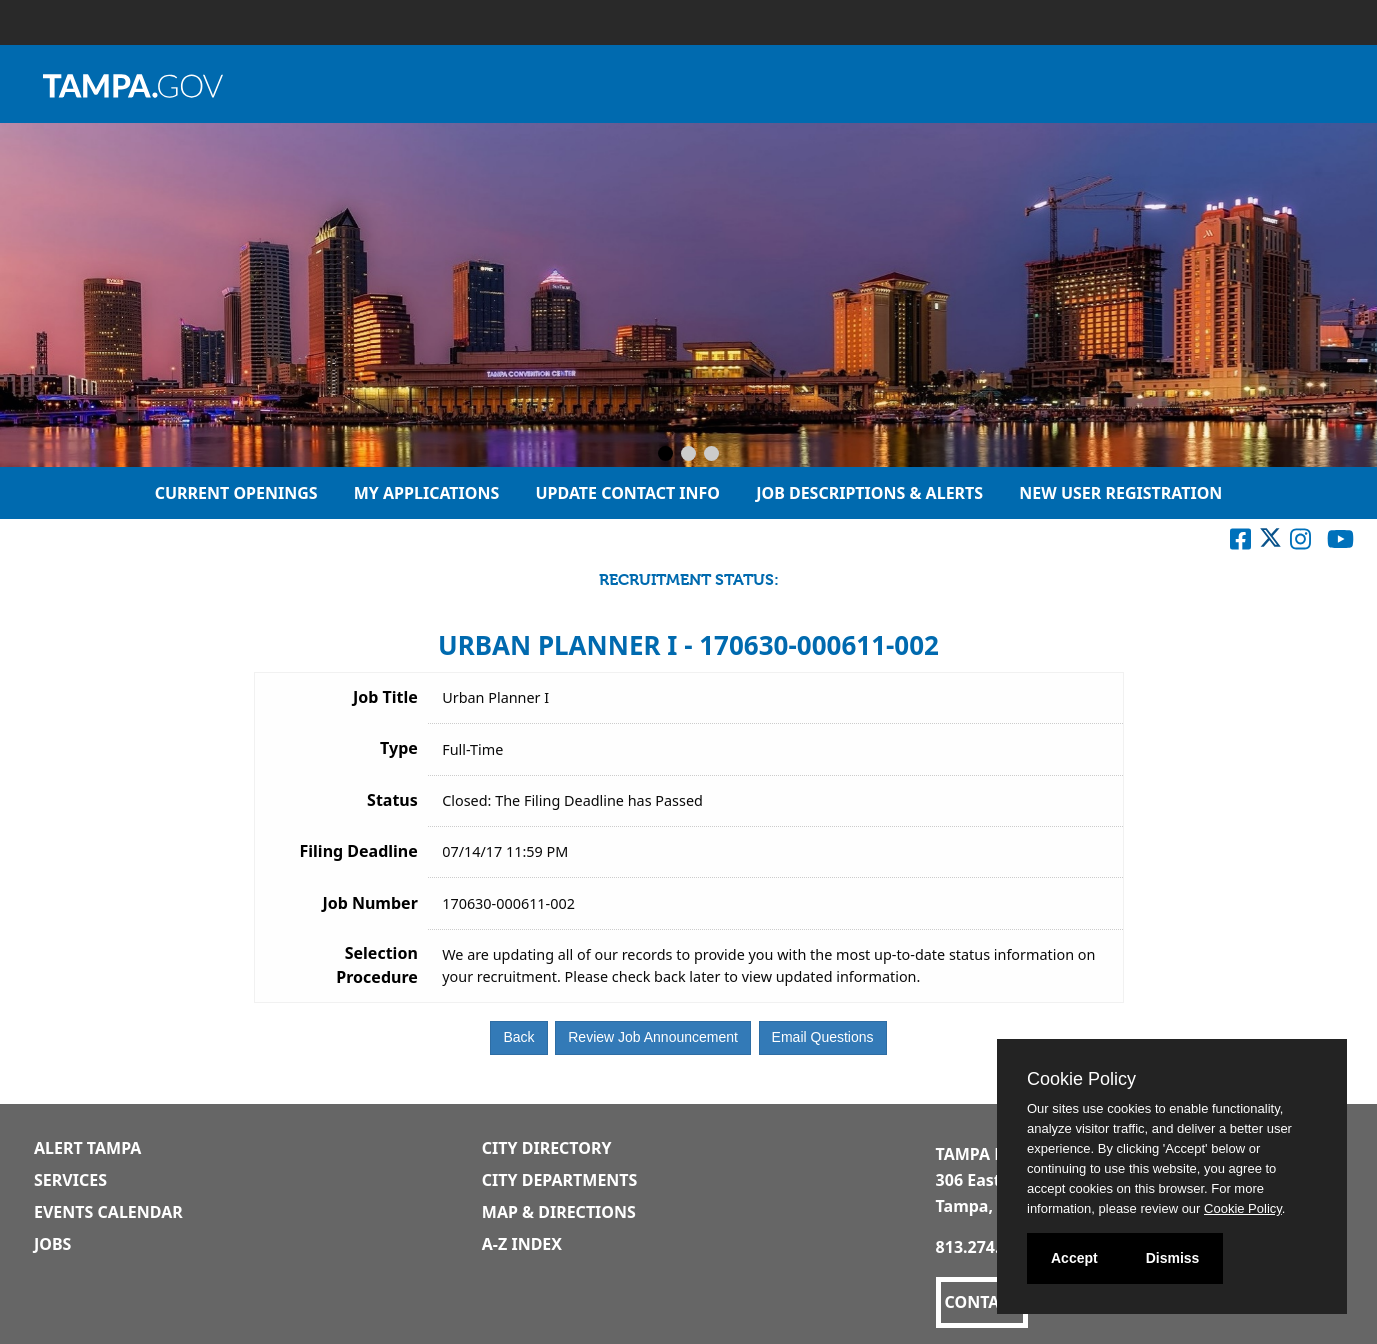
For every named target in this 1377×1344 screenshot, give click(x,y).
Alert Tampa (87, 1148)
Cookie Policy (1081, 1079)
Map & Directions (559, 1212)
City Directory (547, 1148)
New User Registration (1120, 493)
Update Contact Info (627, 493)
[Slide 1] (665, 455)
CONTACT (982, 1302)
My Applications (427, 493)
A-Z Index (522, 1244)
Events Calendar (108, 1212)
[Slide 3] (711, 455)
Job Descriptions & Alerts (869, 493)
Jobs (52, 1244)
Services (70, 1180)
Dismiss (1173, 1258)
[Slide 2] (688, 455)
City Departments (560, 1180)
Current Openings (236, 493)
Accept (1074, 1258)
